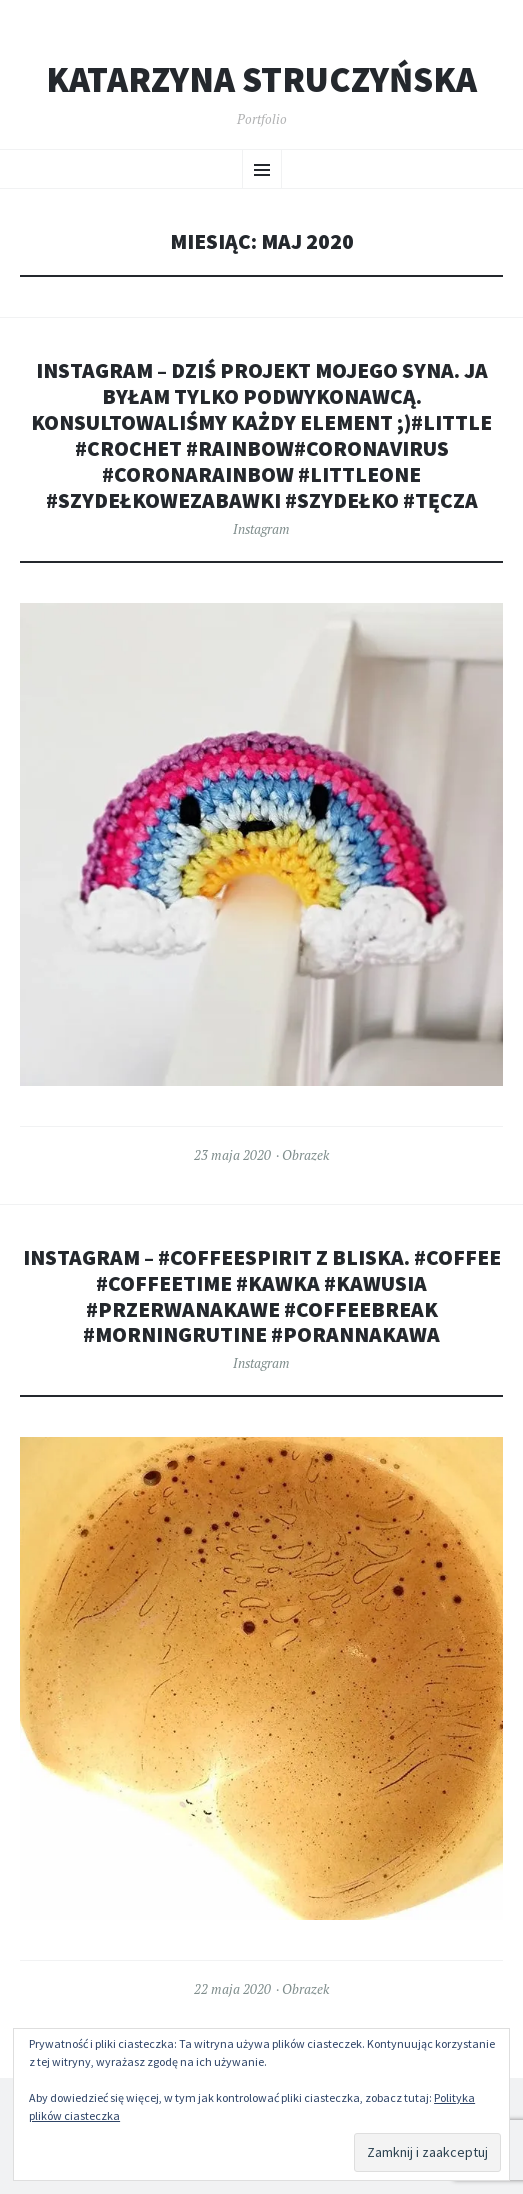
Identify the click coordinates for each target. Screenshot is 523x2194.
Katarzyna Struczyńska (261, 80)
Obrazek (305, 1155)
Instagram (261, 529)
